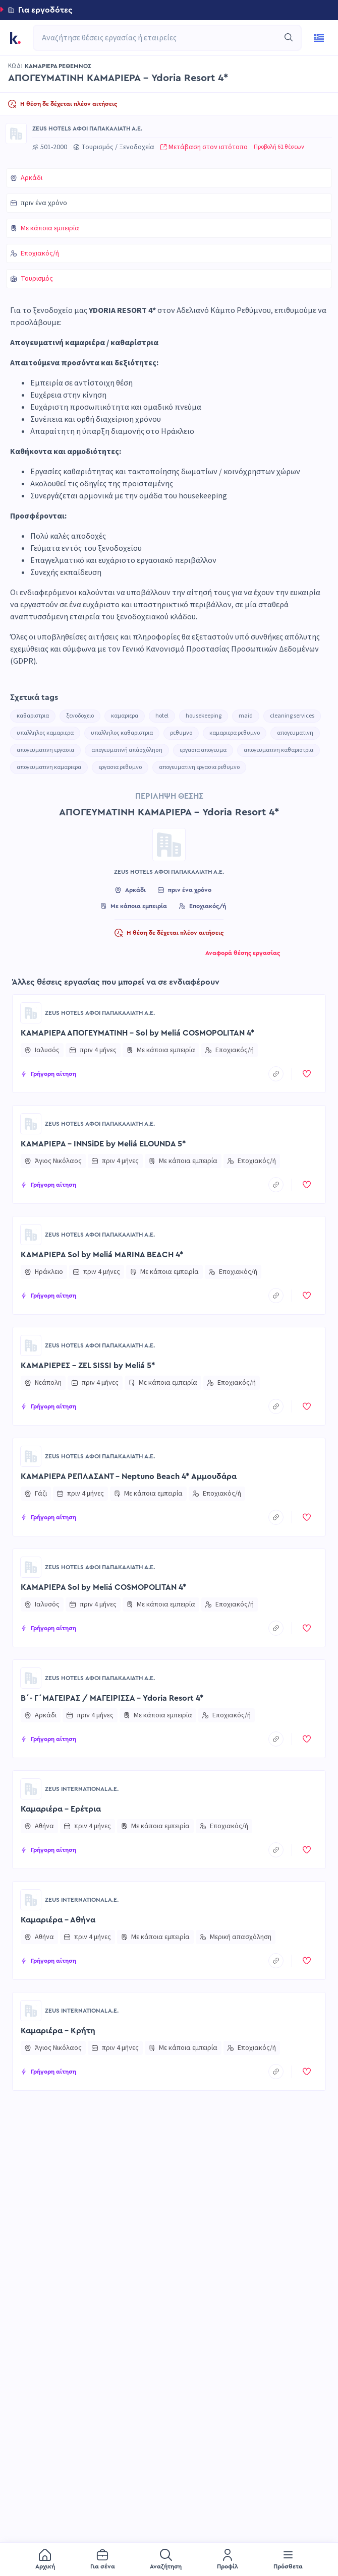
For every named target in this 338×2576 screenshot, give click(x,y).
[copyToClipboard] (276, 1073)
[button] (169, 10)
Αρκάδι (31, 178)
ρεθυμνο (181, 733)
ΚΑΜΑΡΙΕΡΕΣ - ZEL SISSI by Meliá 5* (88, 1366)
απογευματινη (295, 733)
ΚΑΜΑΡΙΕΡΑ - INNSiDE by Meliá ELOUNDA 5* (103, 1144)
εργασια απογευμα (203, 750)
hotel (161, 716)
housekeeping (203, 716)
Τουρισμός (37, 279)
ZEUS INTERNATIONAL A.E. (82, 1789)
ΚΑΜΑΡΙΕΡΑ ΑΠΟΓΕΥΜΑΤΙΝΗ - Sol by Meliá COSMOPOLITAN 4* (137, 1033)
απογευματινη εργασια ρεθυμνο (199, 767)
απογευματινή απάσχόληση (126, 750)
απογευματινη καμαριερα (49, 767)
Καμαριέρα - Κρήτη (58, 2031)
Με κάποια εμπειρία (50, 228)
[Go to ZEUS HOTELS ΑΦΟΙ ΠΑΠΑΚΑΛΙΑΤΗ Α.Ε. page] (16, 133)
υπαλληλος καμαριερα (45, 733)
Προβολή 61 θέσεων (279, 147)
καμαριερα (124, 716)
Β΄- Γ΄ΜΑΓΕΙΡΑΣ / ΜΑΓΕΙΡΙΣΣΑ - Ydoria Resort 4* (112, 1698)
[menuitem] (45, 2559)
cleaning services (292, 716)
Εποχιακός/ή (40, 253)
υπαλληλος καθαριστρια (122, 733)
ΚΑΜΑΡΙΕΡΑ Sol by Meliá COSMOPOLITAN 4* (103, 1587)
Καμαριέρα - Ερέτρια (61, 1809)
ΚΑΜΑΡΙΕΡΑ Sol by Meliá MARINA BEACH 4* (102, 1255)
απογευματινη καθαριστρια (278, 750)
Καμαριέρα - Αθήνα (58, 1920)
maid (246, 716)
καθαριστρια (33, 716)
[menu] (169, 2559)
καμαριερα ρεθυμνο (234, 733)
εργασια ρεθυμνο (120, 767)
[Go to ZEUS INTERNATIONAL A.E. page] (31, 1789)
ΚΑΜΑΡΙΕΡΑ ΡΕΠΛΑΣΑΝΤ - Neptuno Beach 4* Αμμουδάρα (129, 1476)
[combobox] (162, 38)
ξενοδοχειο (80, 716)
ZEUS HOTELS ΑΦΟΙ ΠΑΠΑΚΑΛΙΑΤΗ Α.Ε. (87, 128)
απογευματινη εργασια (45, 750)
